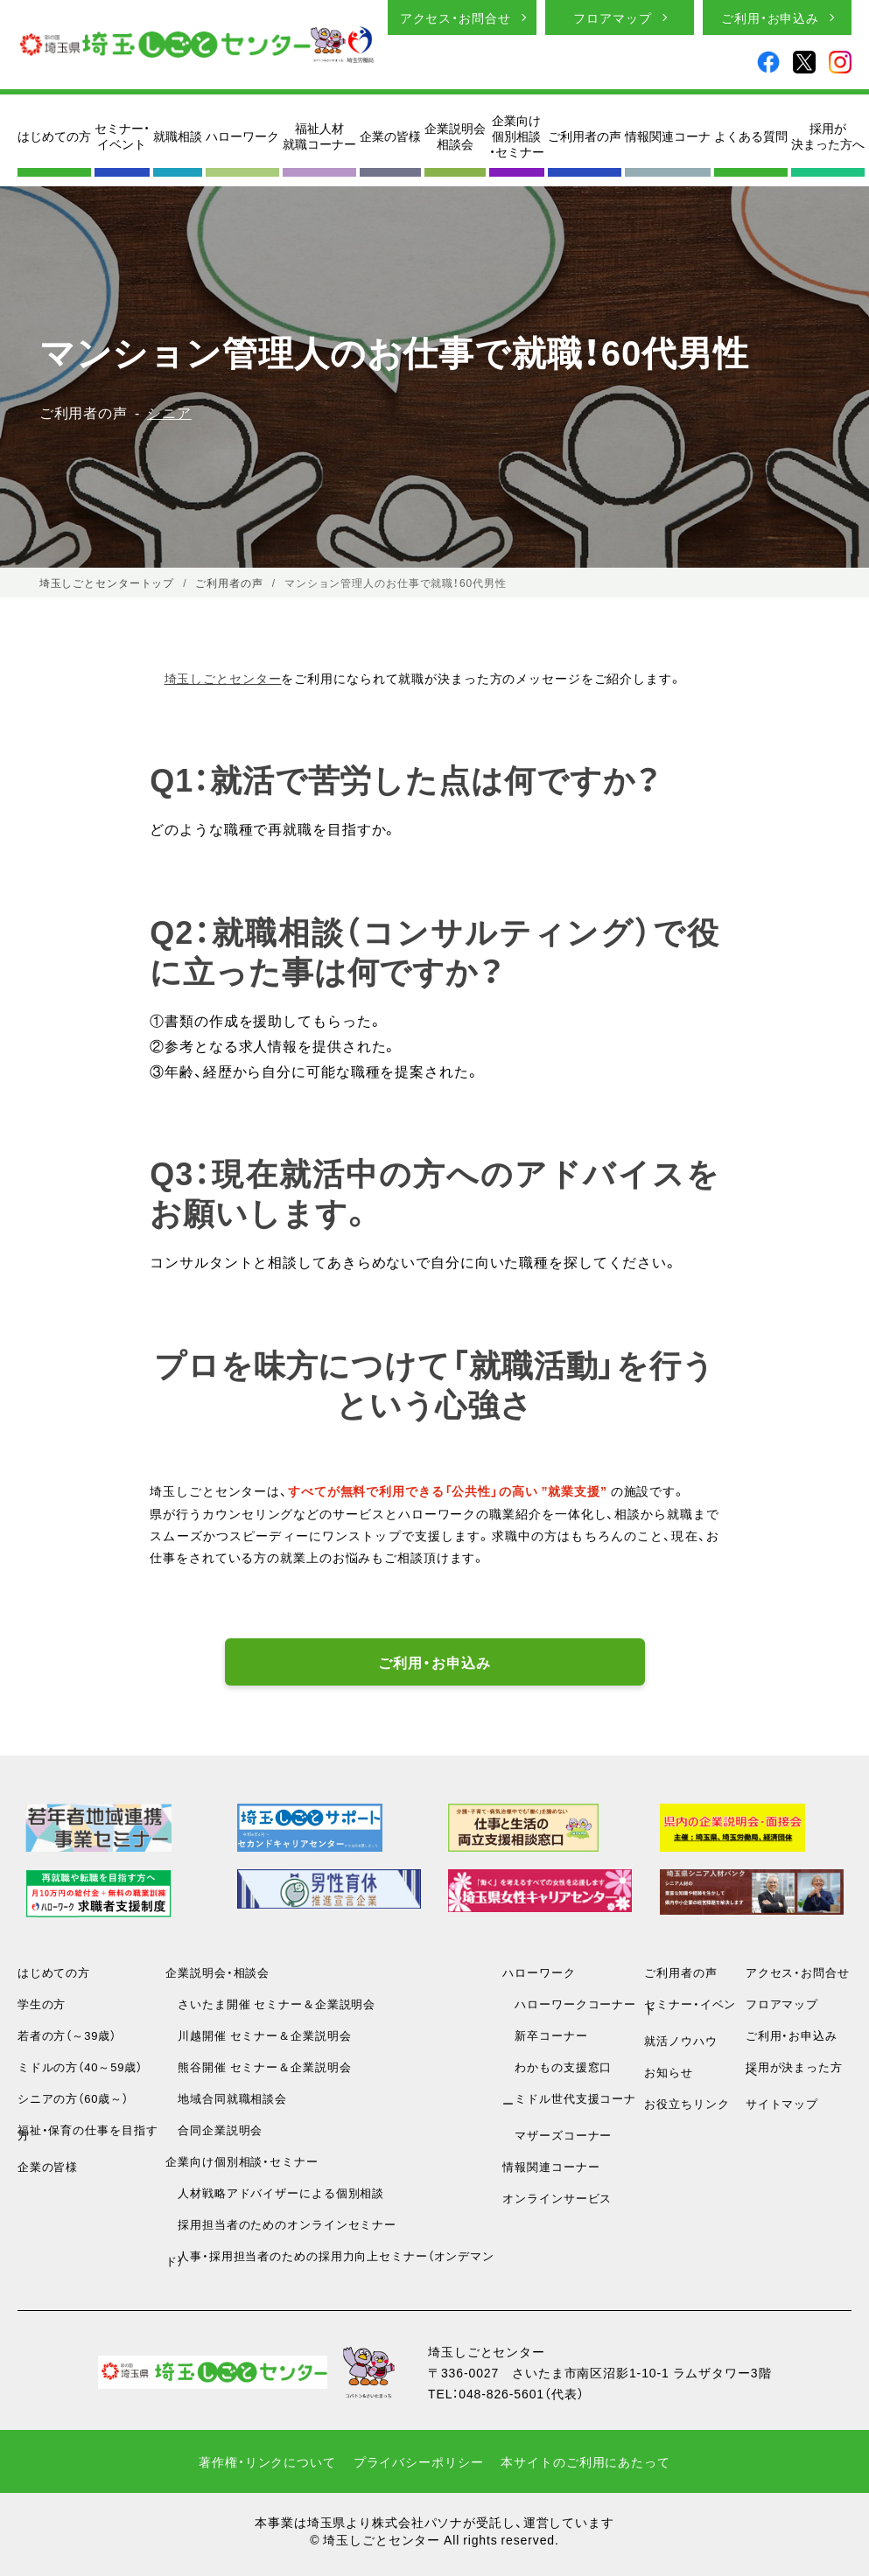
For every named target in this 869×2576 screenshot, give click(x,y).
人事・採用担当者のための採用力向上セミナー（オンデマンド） (329, 2258)
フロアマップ (612, 17)
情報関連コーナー (550, 2166)
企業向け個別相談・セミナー (516, 136)
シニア (169, 411)
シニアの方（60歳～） (73, 2098)
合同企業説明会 (214, 2129)
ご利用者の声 (584, 135)
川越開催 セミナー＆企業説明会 (258, 2035)
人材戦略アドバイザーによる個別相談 (274, 2192)
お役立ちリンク (686, 2103)
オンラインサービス (557, 2197)
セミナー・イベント (122, 135)
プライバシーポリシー (419, 2461)
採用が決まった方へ (828, 135)
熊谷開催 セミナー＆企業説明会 (258, 2066)
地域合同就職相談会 (226, 2098)
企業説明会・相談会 (217, 1972)
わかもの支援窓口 (557, 2066)
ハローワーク (242, 135)
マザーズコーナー (557, 2134)
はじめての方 (54, 135)
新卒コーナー (544, 2035)
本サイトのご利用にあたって (585, 2461)
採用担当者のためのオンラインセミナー (280, 2224)
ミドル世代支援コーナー (569, 2101)
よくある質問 (751, 135)
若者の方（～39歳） (67, 2035)
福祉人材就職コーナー (319, 135)
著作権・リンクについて (267, 2461)
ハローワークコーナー (569, 2003)
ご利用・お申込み (770, 17)
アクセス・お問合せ (455, 17)
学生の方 (42, 2003)
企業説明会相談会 (455, 135)
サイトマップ (782, 2103)
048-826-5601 (501, 2393)
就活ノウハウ (680, 2040)
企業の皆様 (390, 135)
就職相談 (177, 135)
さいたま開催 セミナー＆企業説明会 (270, 2003)
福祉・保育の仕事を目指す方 (88, 2132)
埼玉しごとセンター (223, 678)
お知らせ (668, 2071)
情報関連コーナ (668, 135)
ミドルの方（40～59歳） (80, 2066)
